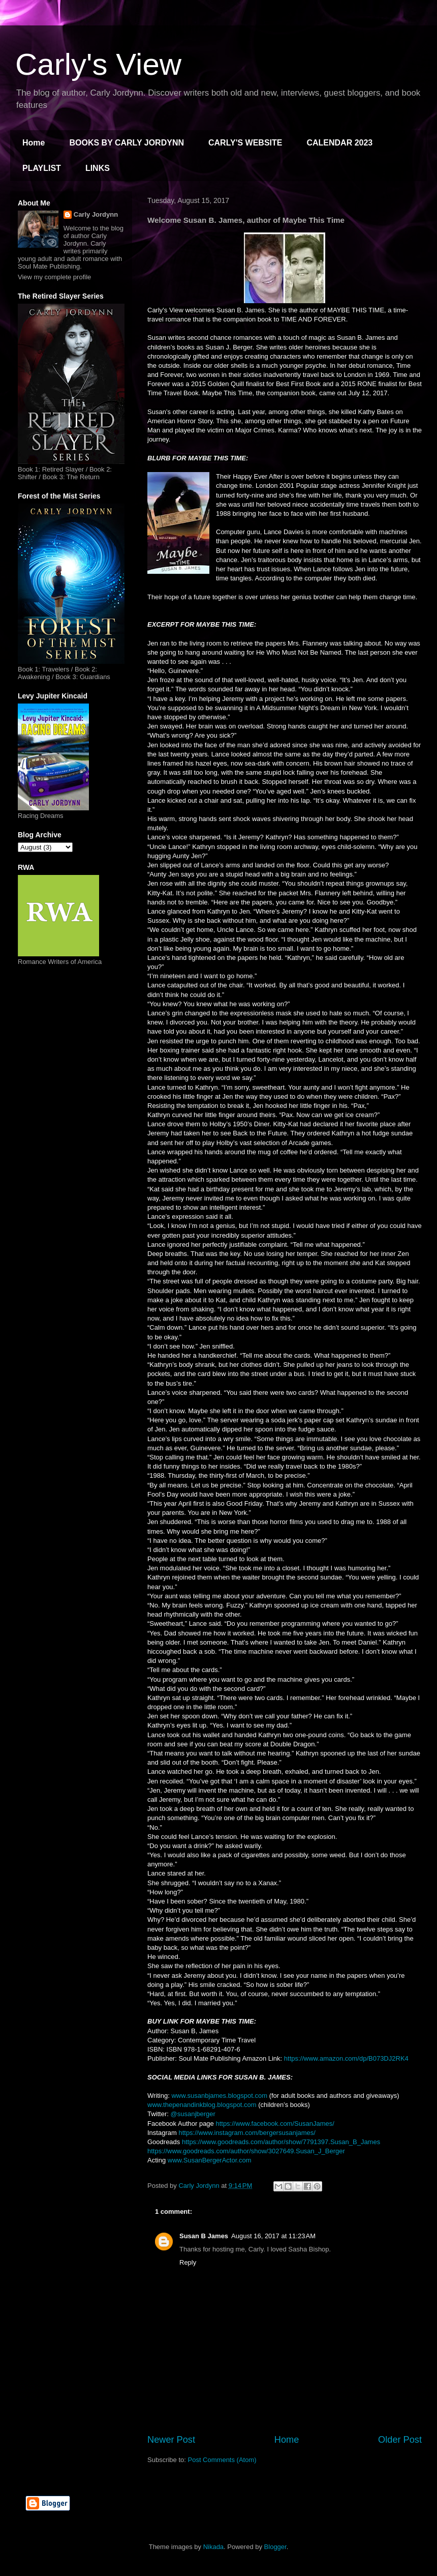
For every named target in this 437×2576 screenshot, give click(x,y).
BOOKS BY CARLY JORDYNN (126, 142)
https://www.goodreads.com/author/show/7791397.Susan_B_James (280, 2142)
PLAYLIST (41, 168)
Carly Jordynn (96, 214)
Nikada (213, 2547)
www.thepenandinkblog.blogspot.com (202, 2105)
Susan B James (203, 2236)
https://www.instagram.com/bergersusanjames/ (247, 2132)
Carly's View (98, 64)
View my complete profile (54, 277)
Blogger (275, 2547)
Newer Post (171, 2440)
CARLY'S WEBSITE (245, 142)
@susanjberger (193, 2114)
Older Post (400, 2440)
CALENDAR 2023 (339, 142)
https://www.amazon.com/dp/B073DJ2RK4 (346, 2058)
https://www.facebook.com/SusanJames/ (274, 2123)
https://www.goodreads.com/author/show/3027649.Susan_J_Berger (246, 2151)
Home (33, 142)
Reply (187, 2262)
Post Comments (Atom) (222, 2460)
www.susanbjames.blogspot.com (219, 2095)
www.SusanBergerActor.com (210, 2160)
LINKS (97, 168)
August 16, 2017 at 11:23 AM (273, 2236)
